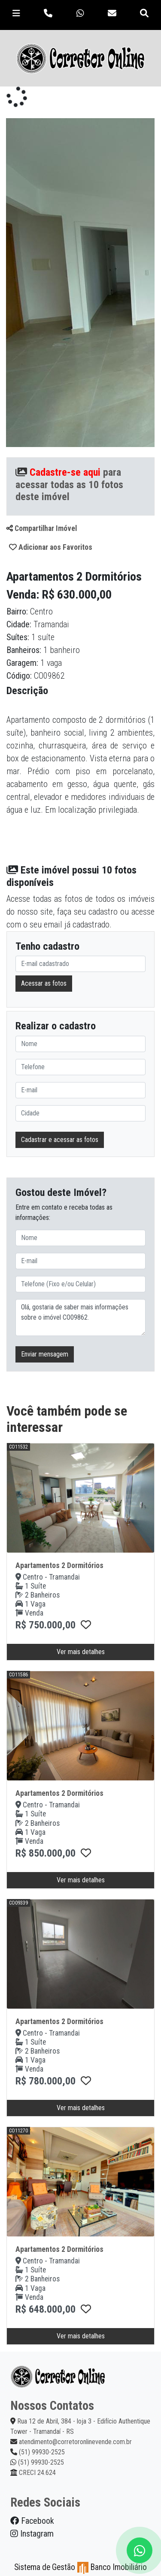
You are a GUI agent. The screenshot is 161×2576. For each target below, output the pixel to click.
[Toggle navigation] (16, 13)
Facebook (32, 2521)
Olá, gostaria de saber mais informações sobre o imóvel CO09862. (80, 1317)
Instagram (32, 2533)
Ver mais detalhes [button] (81, 1652)
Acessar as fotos (44, 983)
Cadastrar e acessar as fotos (59, 1140)
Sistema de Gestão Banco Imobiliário (80, 2567)
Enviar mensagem (44, 1354)
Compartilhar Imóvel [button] (41, 528)
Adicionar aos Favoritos (50, 547)
